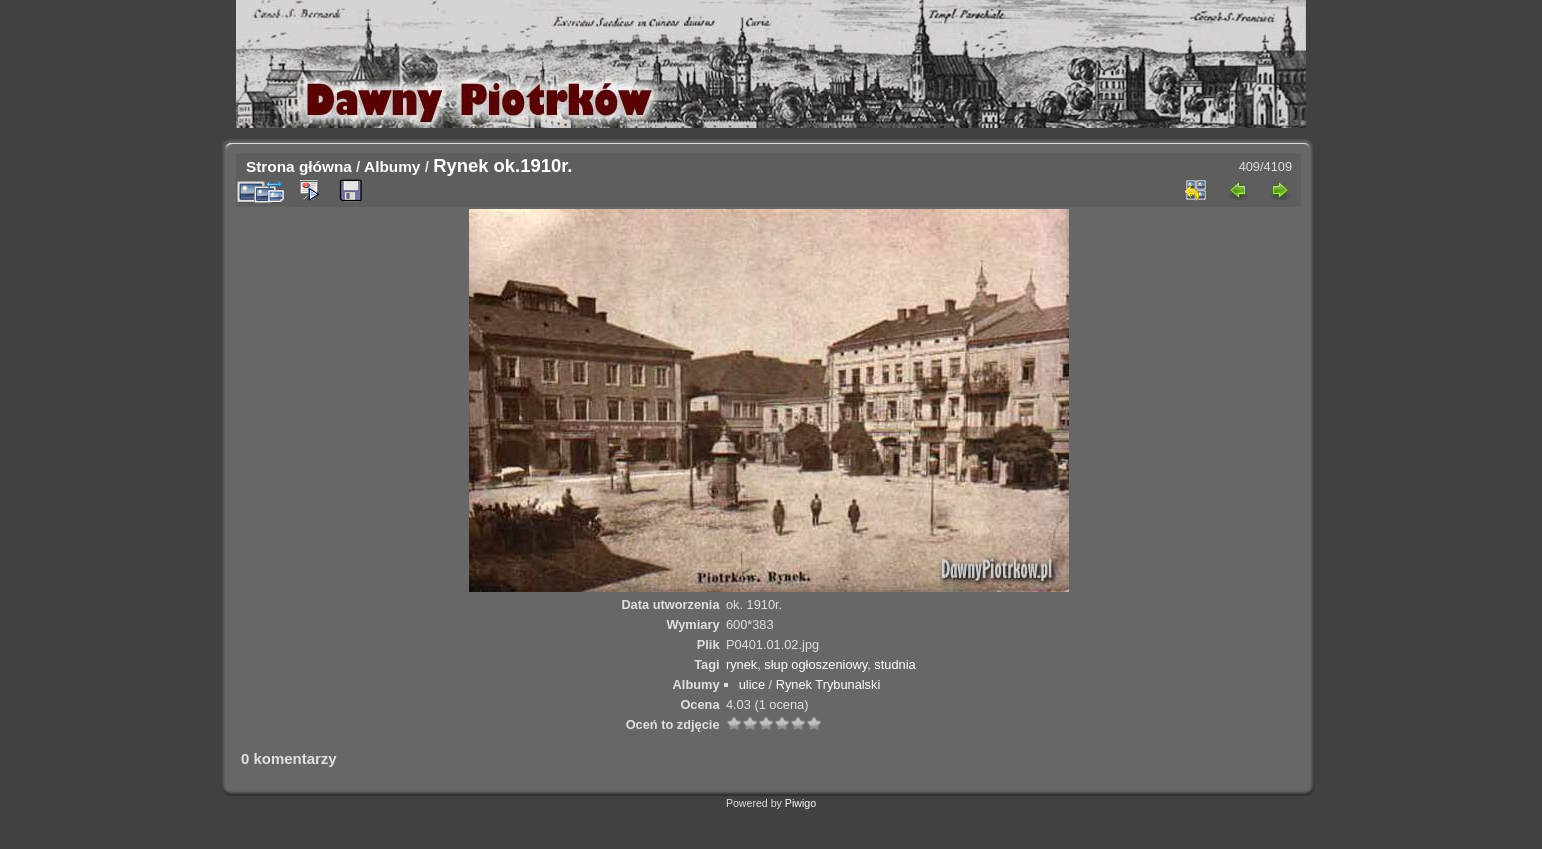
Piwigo (800, 803)
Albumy (392, 166)
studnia (894, 664)
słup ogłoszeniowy (815, 664)
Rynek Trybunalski (828, 684)
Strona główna (299, 166)
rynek (741, 664)
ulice (752, 684)
